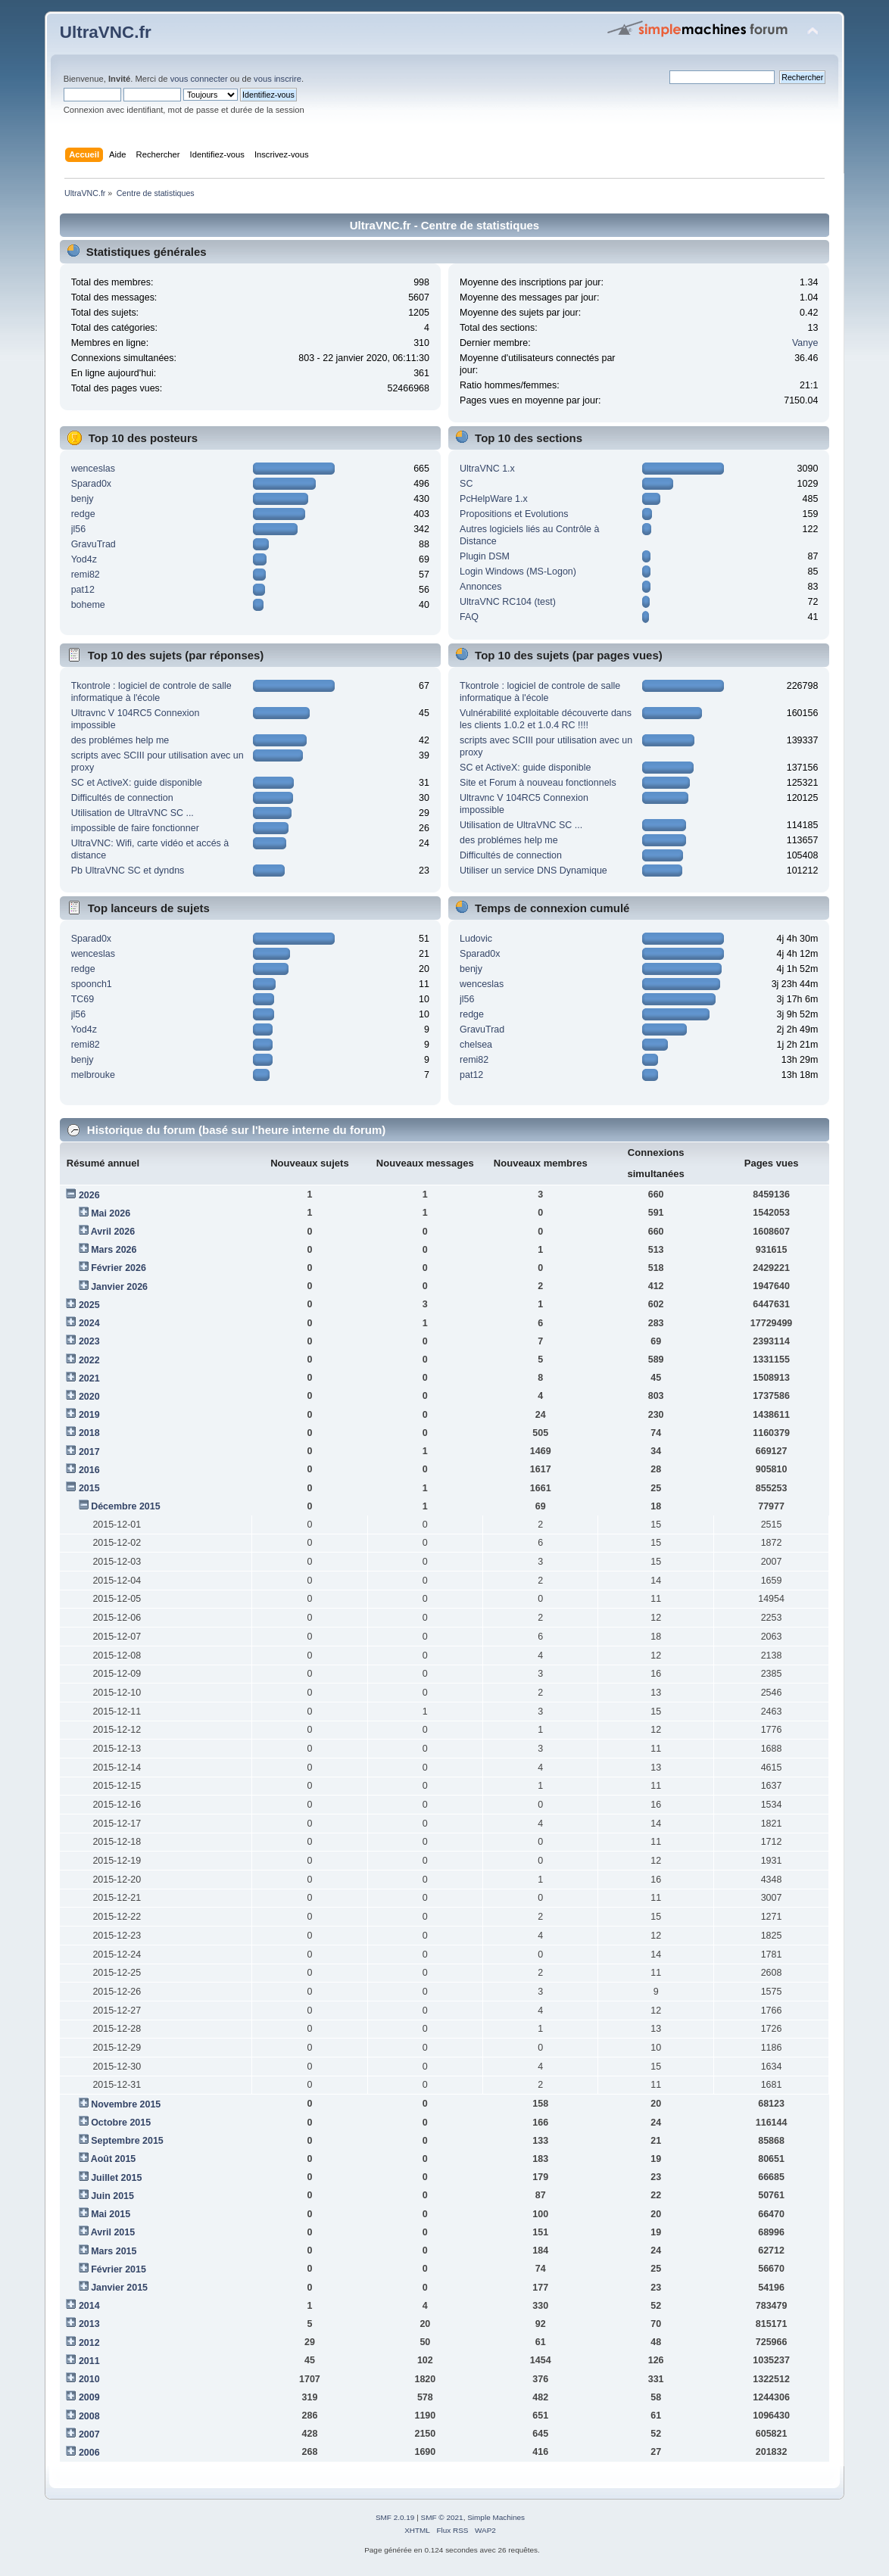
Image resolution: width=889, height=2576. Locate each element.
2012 (89, 2343)
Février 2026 (118, 1268)
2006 (89, 2452)
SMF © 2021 (442, 2517)
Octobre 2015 (121, 2122)
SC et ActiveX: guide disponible (136, 782)
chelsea (476, 1044)
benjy (82, 499)
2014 (89, 2305)
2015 (89, 1488)
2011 (89, 2361)
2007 (89, 2434)
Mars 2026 (113, 1249)
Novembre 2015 (126, 2104)
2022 (89, 1360)
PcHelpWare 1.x (494, 499)
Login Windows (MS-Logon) (518, 571)
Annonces (480, 586)
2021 (89, 1378)
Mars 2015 (113, 2251)
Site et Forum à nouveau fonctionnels (538, 782)
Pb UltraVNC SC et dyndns (128, 870)
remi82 (85, 574)
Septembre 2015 (127, 2140)
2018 (89, 1433)
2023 (89, 1341)
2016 (89, 1470)
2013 (89, 2324)
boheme (88, 605)
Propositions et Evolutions (514, 514)
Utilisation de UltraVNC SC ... (132, 813)
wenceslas (93, 468)
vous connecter (199, 78)
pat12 (83, 589)
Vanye (805, 343)
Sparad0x (91, 483)
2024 (89, 1323)
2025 (89, 1305)
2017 (89, 1452)
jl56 (78, 529)
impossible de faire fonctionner (135, 828)
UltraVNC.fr (105, 32)
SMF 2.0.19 (395, 2517)
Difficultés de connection (122, 798)
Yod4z (84, 559)
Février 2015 (118, 2269)
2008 (89, 2416)
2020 (89, 1396)
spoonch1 (91, 984)
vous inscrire (277, 78)
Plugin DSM (485, 556)
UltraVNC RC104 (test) (508, 601)
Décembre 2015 (126, 1506)
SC (466, 483)
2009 (89, 2397)
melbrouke (93, 1075)
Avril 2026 (113, 1231)
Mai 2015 (110, 2214)
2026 (89, 1195)
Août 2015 (113, 2159)
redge (83, 514)
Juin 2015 (112, 2196)
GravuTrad (93, 544)
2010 (89, 2379)
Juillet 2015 (116, 2178)
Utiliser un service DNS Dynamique (533, 870)
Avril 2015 (113, 2232)
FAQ (469, 617)
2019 (89, 1414)
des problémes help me (120, 740)
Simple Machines (496, 2517)
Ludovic (476, 938)
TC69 (83, 999)
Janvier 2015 (119, 2287)
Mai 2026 (110, 1213)
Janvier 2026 (119, 1287)
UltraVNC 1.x (487, 468)
